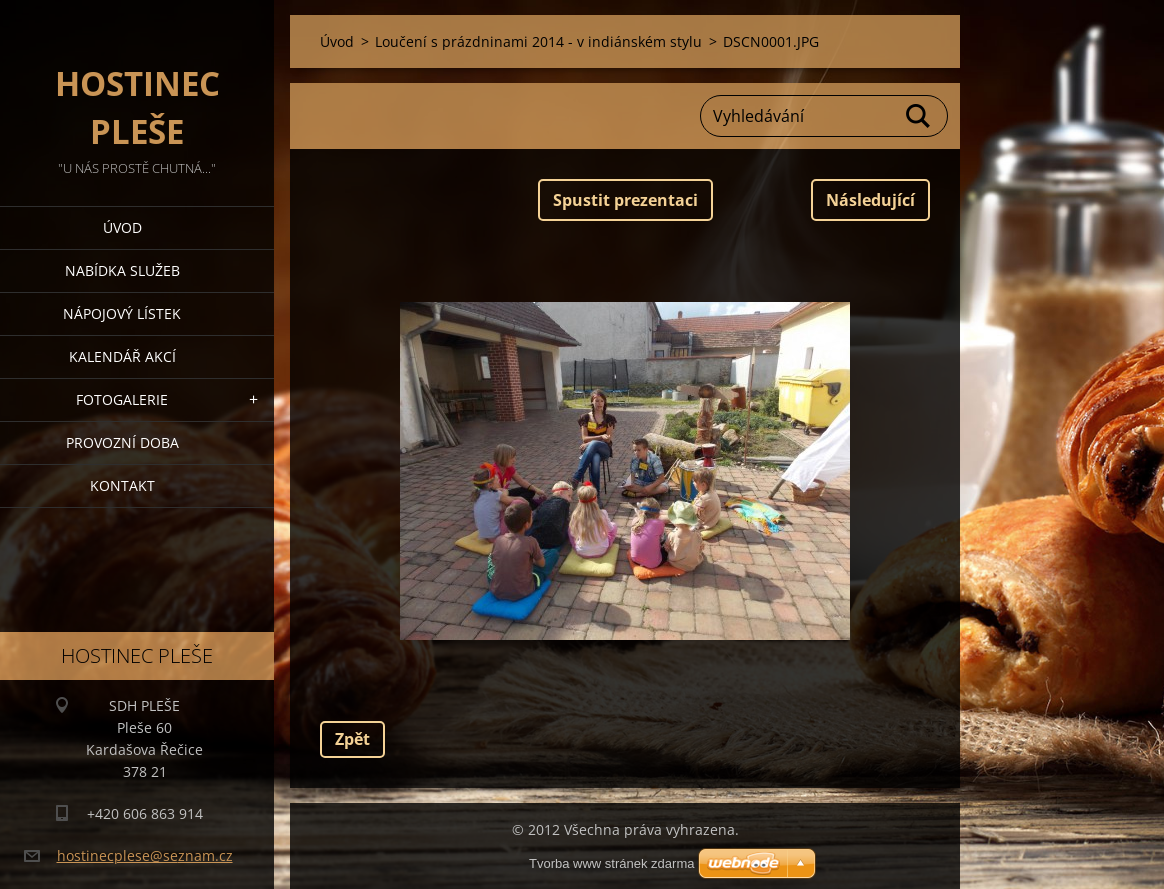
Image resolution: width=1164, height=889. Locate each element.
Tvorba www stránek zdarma (611, 863)
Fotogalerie (122, 399)
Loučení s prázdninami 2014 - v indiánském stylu (538, 41)
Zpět (352, 739)
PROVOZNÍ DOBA (122, 442)
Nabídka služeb (122, 270)
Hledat (919, 116)
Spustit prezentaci (625, 200)
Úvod (122, 227)
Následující (870, 200)
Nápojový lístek (122, 313)
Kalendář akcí (122, 356)
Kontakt (122, 485)
